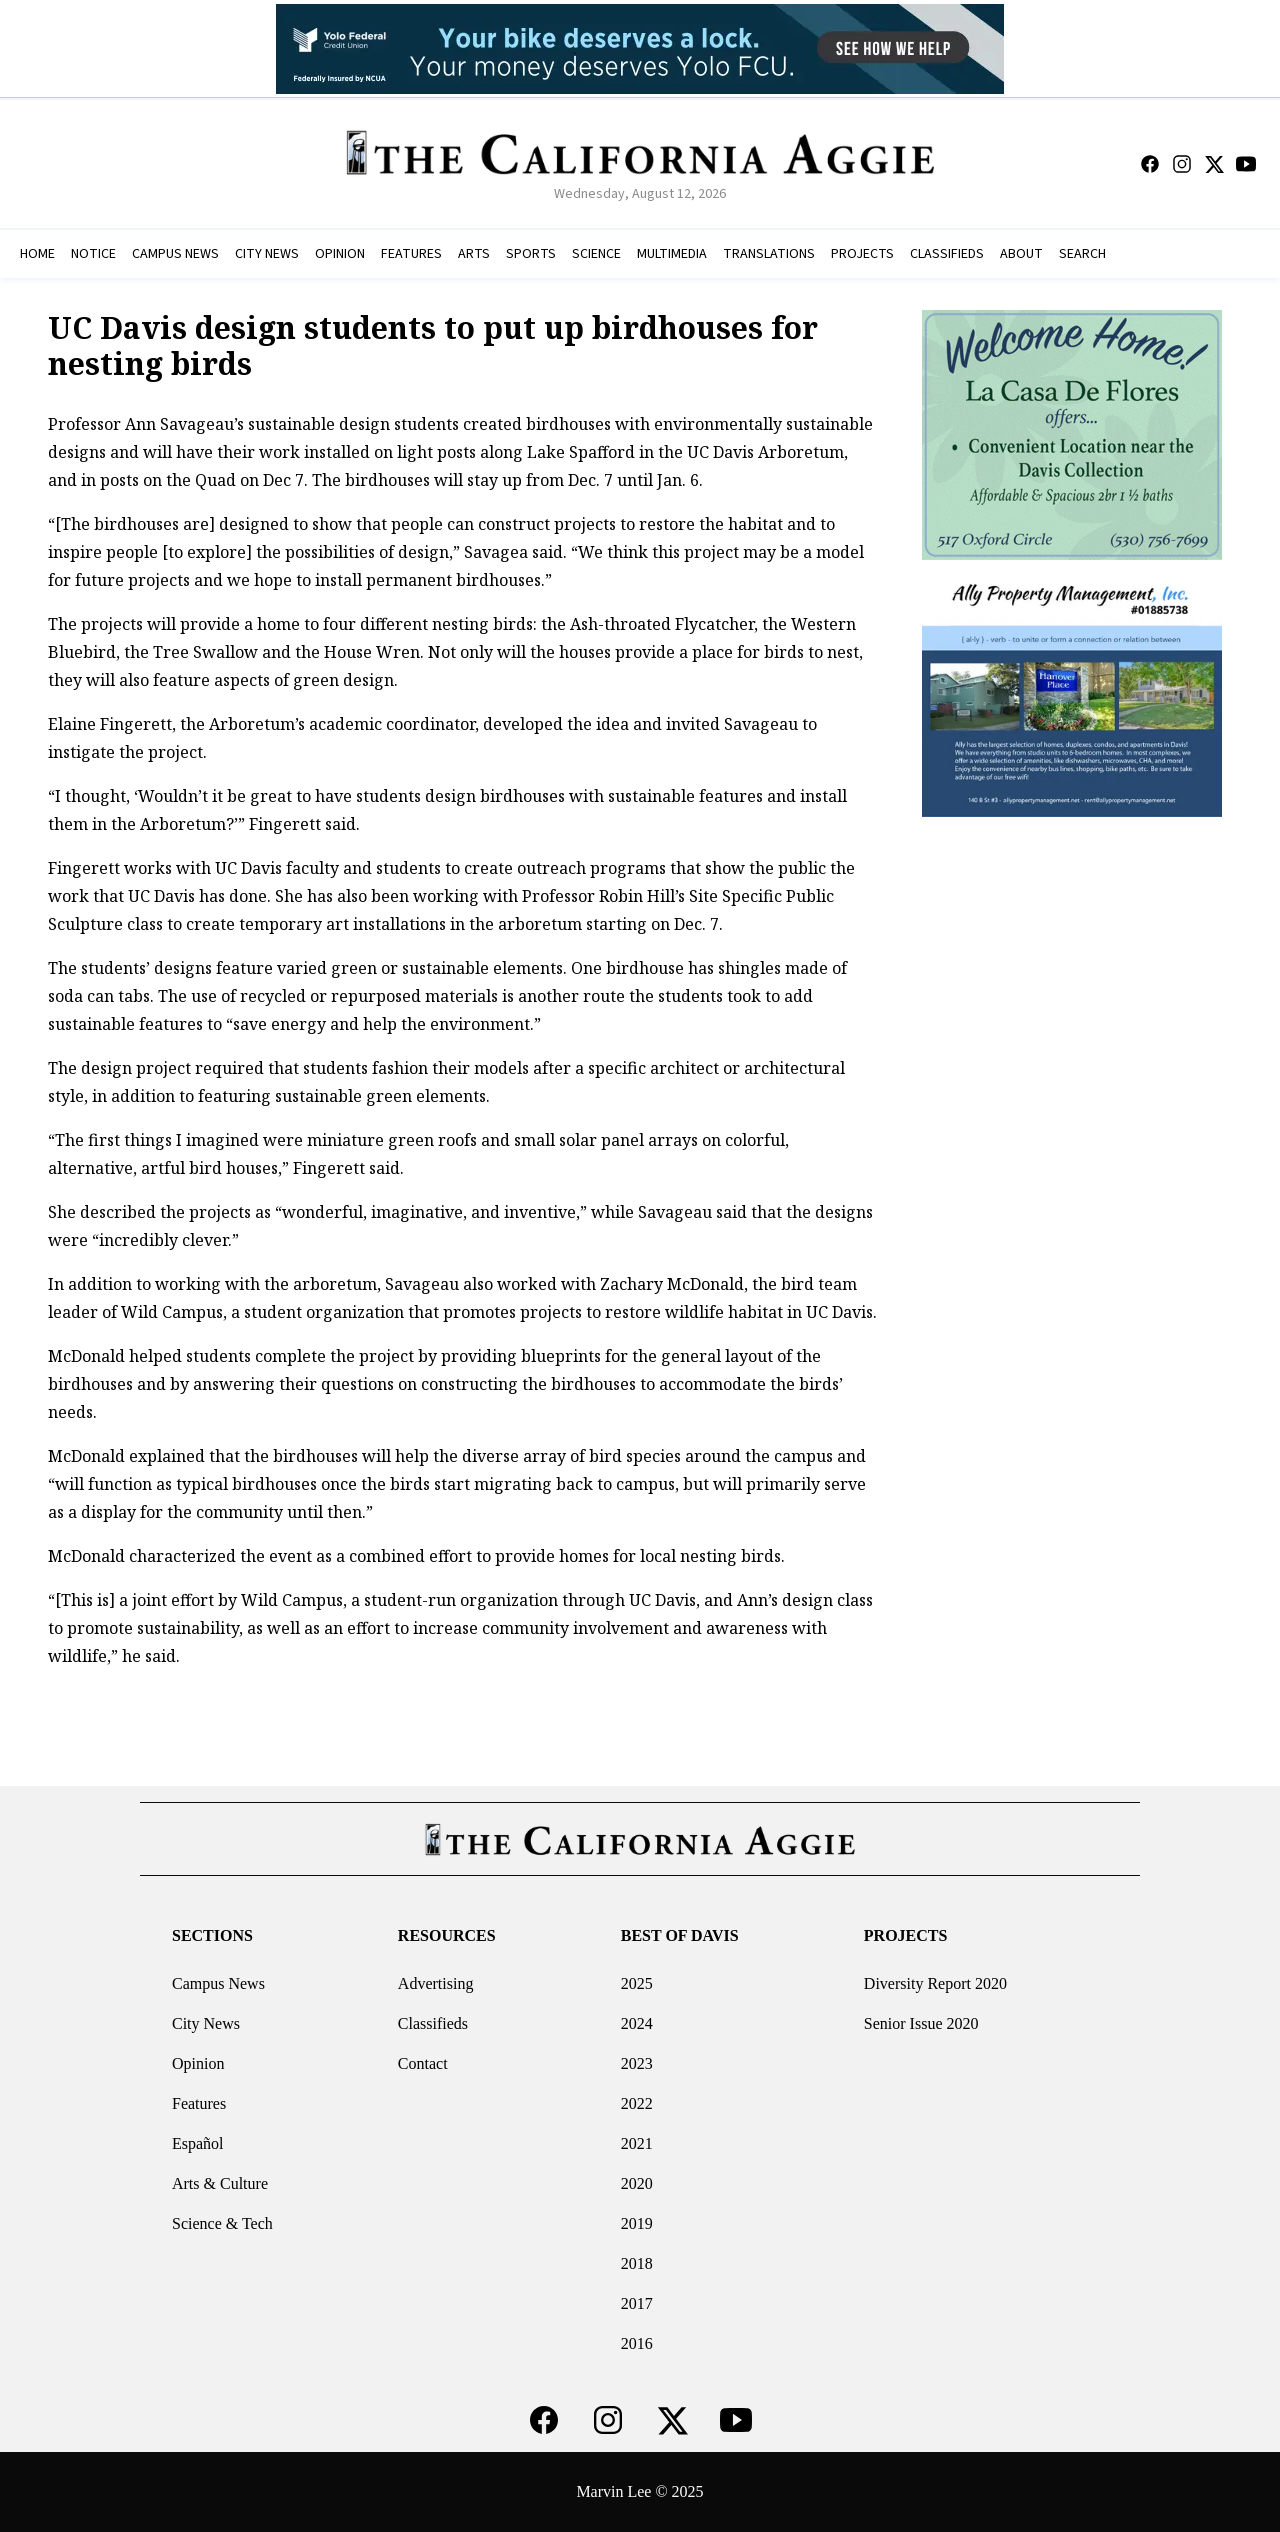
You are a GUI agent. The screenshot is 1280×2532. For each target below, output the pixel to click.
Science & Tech (222, 2223)
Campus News (218, 1983)
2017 (637, 2303)
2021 (637, 2143)
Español (198, 2143)
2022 (637, 2103)
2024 (637, 2023)
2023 (637, 2063)
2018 (637, 2263)
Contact (423, 2063)
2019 (637, 2223)
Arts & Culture (220, 2183)
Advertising (436, 1983)
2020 (637, 2183)
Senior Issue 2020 (921, 2023)
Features (199, 2103)
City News (206, 2023)
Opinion (198, 2063)
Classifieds (433, 2023)
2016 (637, 2343)
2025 (637, 1983)
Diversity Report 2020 (935, 1983)
